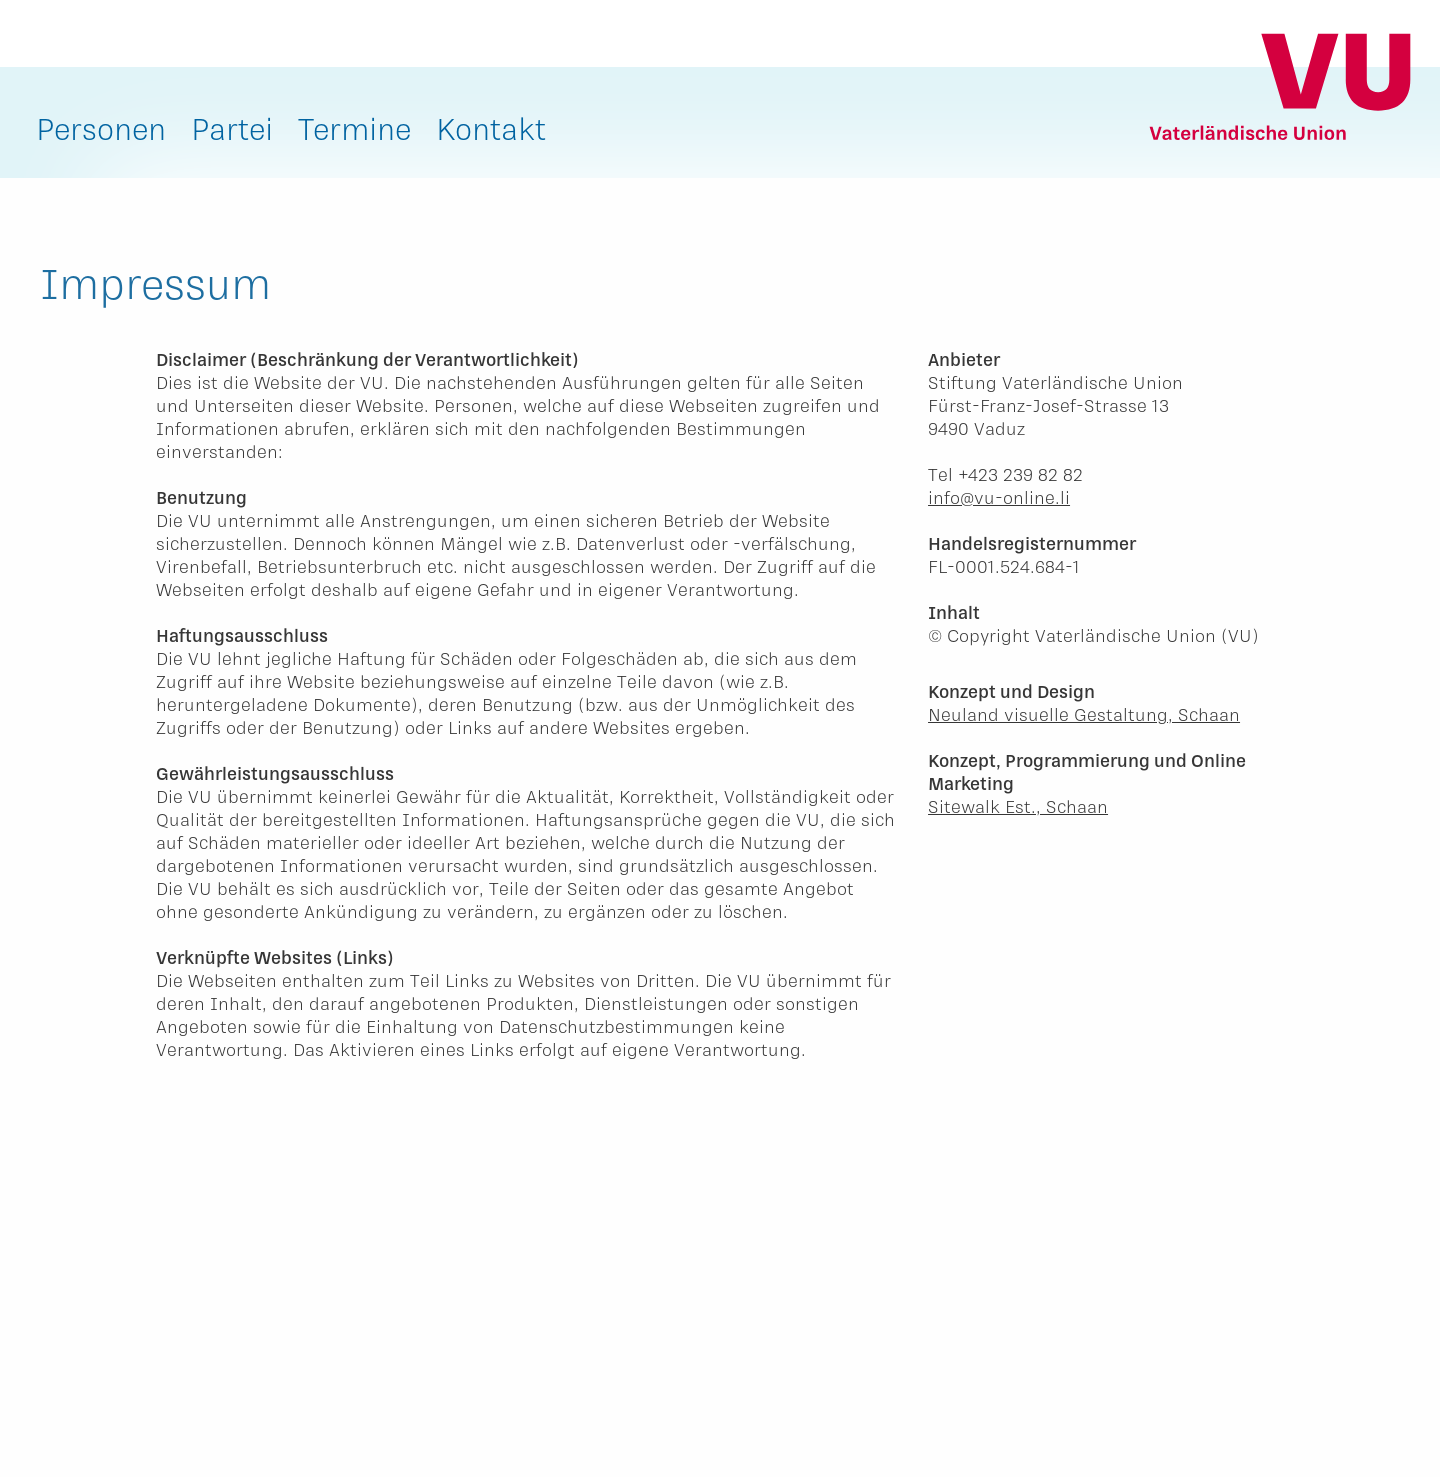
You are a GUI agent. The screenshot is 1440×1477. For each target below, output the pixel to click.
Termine (354, 128)
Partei (232, 128)
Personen (101, 128)
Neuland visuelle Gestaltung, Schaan (1084, 714)
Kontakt (491, 128)
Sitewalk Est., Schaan (1018, 806)
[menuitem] (101, 133)
